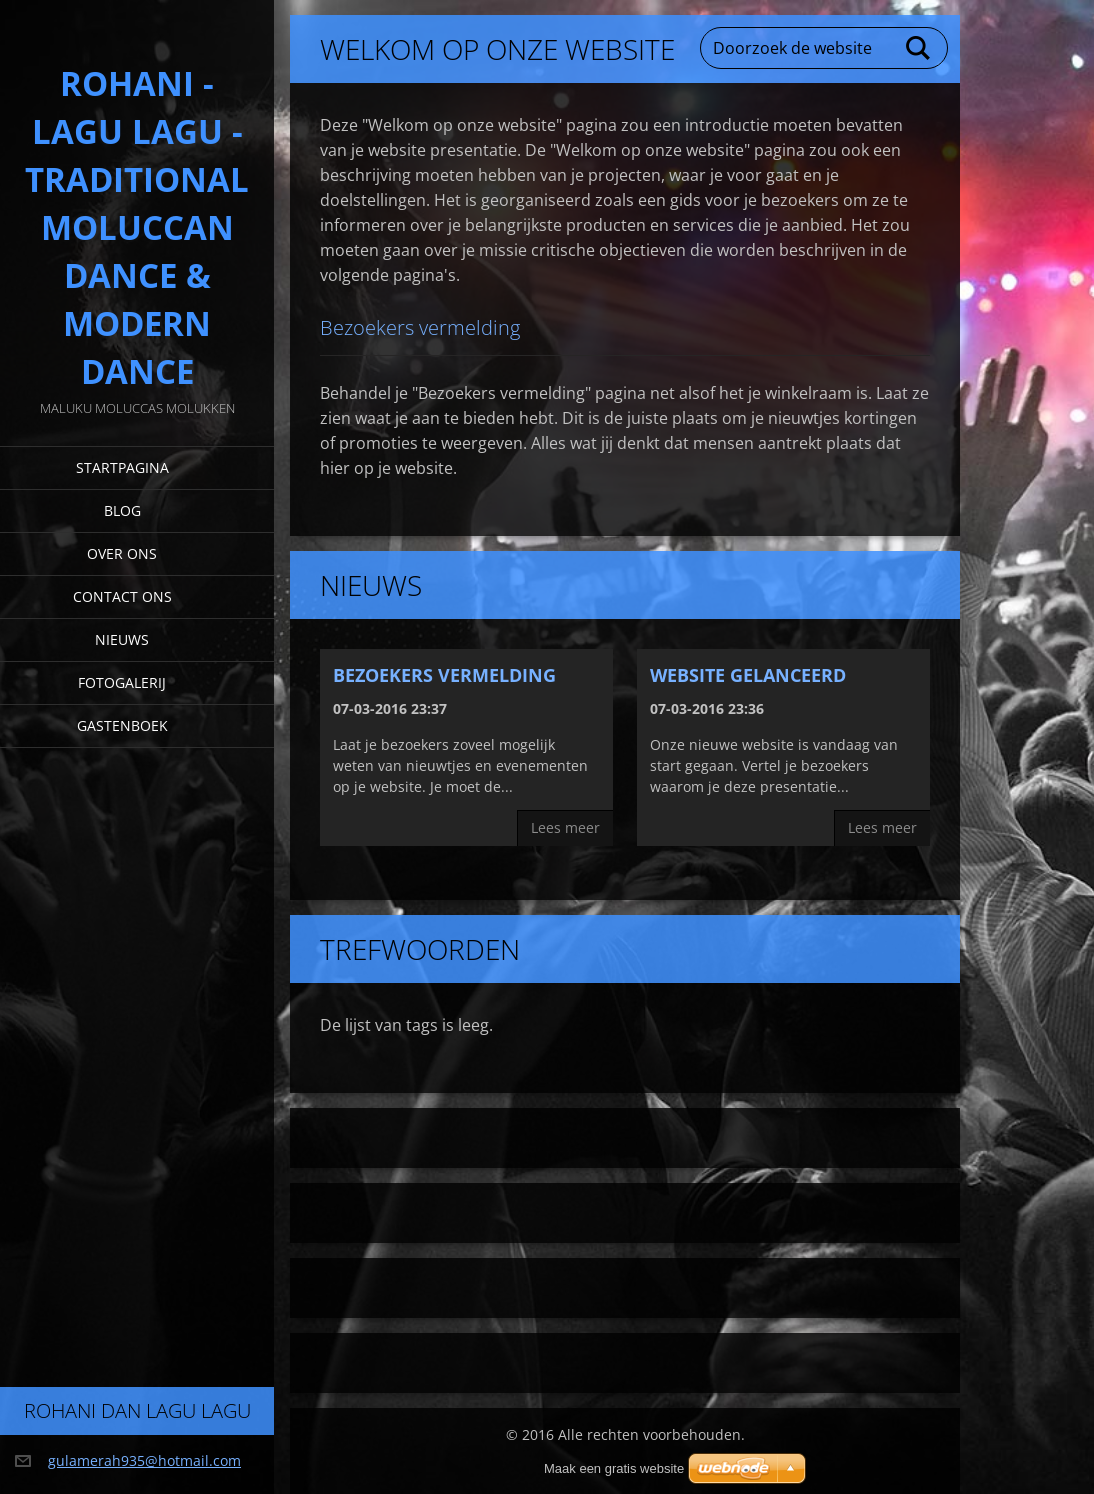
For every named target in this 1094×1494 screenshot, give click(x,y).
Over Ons (122, 553)
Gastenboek (122, 725)
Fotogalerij (122, 682)
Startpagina (122, 467)
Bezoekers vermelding (444, 675)
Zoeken (919, 48)
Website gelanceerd (748, 675)
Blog (122, 510)
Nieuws (122, 639)
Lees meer (565, 827)
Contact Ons (122, 596)
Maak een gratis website (614, 1468)
